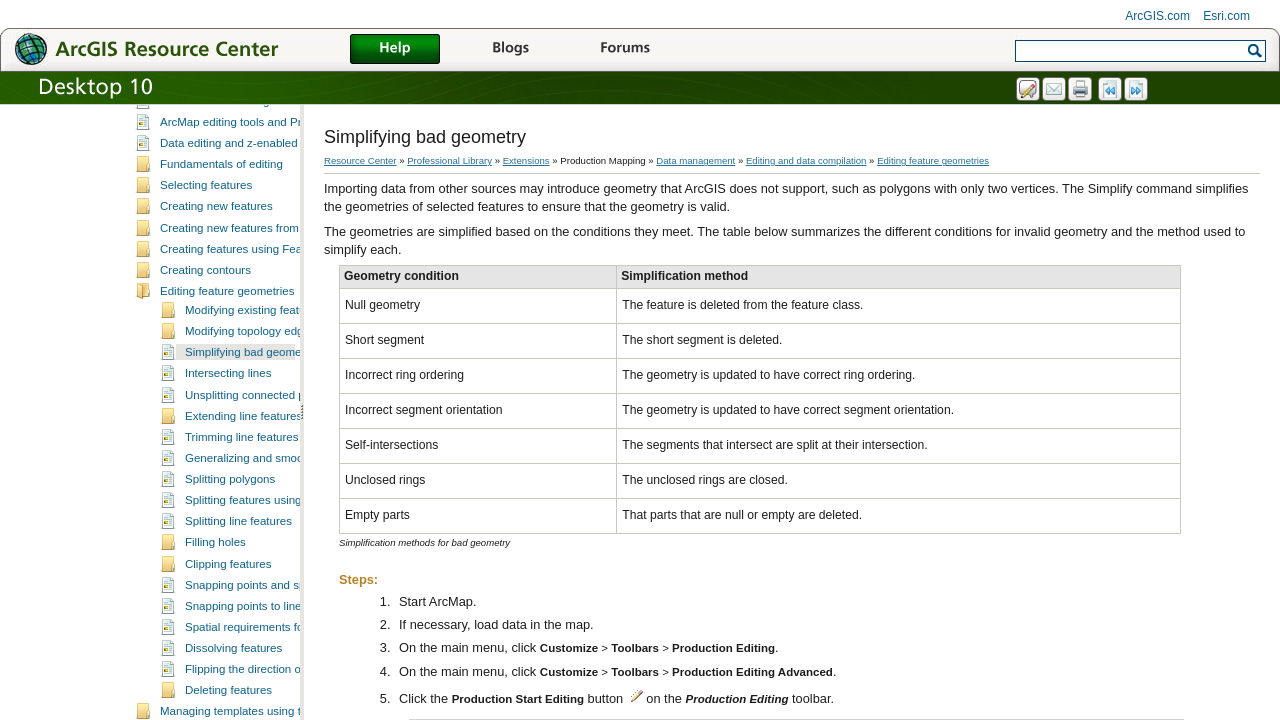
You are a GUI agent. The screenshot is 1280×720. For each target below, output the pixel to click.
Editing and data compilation (207, 109)
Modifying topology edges (250, 401)
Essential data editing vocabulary (244, 171)
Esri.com (1226, 16)
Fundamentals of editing (221, 234)
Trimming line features (242, 507)
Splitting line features (238, 591)
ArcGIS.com (1157, 16)
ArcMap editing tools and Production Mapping (276, 192)
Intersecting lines (228, 443)
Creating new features (216, 276)
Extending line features (243, 486)
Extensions (526, 160)
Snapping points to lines (246, 676)
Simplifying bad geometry (249, 422)
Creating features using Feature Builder (260, 319)
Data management (695, 160)
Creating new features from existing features (273, 298)
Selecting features (206, 255)
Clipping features (228, 634)
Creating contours (205, 340)
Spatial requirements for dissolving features (295, 697)
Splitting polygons (230, 549)
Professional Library (449, 160)
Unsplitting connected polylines (264, 465)
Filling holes (215, 612)
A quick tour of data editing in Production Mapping (287, 150)
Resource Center (360, 160)
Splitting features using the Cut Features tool (298, 570)
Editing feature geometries (227, 361)
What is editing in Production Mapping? (260, 129)
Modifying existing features (253, 380)
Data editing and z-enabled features (251, 213)
